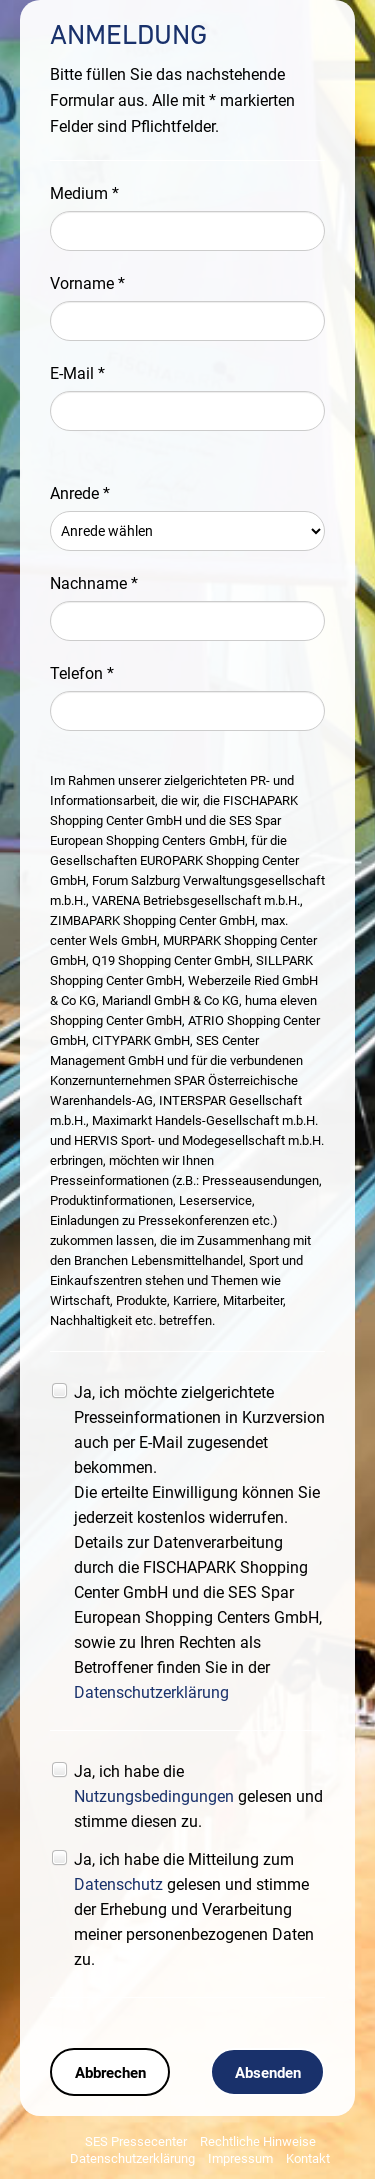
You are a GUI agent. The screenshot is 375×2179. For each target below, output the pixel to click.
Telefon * (82, 673)
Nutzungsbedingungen (154, 1796)
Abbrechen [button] (110, 2073)
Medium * (84, 193)
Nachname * (94, 583)
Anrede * (80, 493)
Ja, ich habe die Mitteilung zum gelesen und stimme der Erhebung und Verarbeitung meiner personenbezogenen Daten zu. (194, 1909)
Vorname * (87, 283)
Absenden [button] (268, 2073)
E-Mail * (77, 373)
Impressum (240, 2158)
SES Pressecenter (136, 2141)
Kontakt (308, 2158)
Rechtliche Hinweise (258, 2141)
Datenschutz (118, 1884)
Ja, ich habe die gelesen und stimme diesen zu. (198, 1796)
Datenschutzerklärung (151, 1692)
